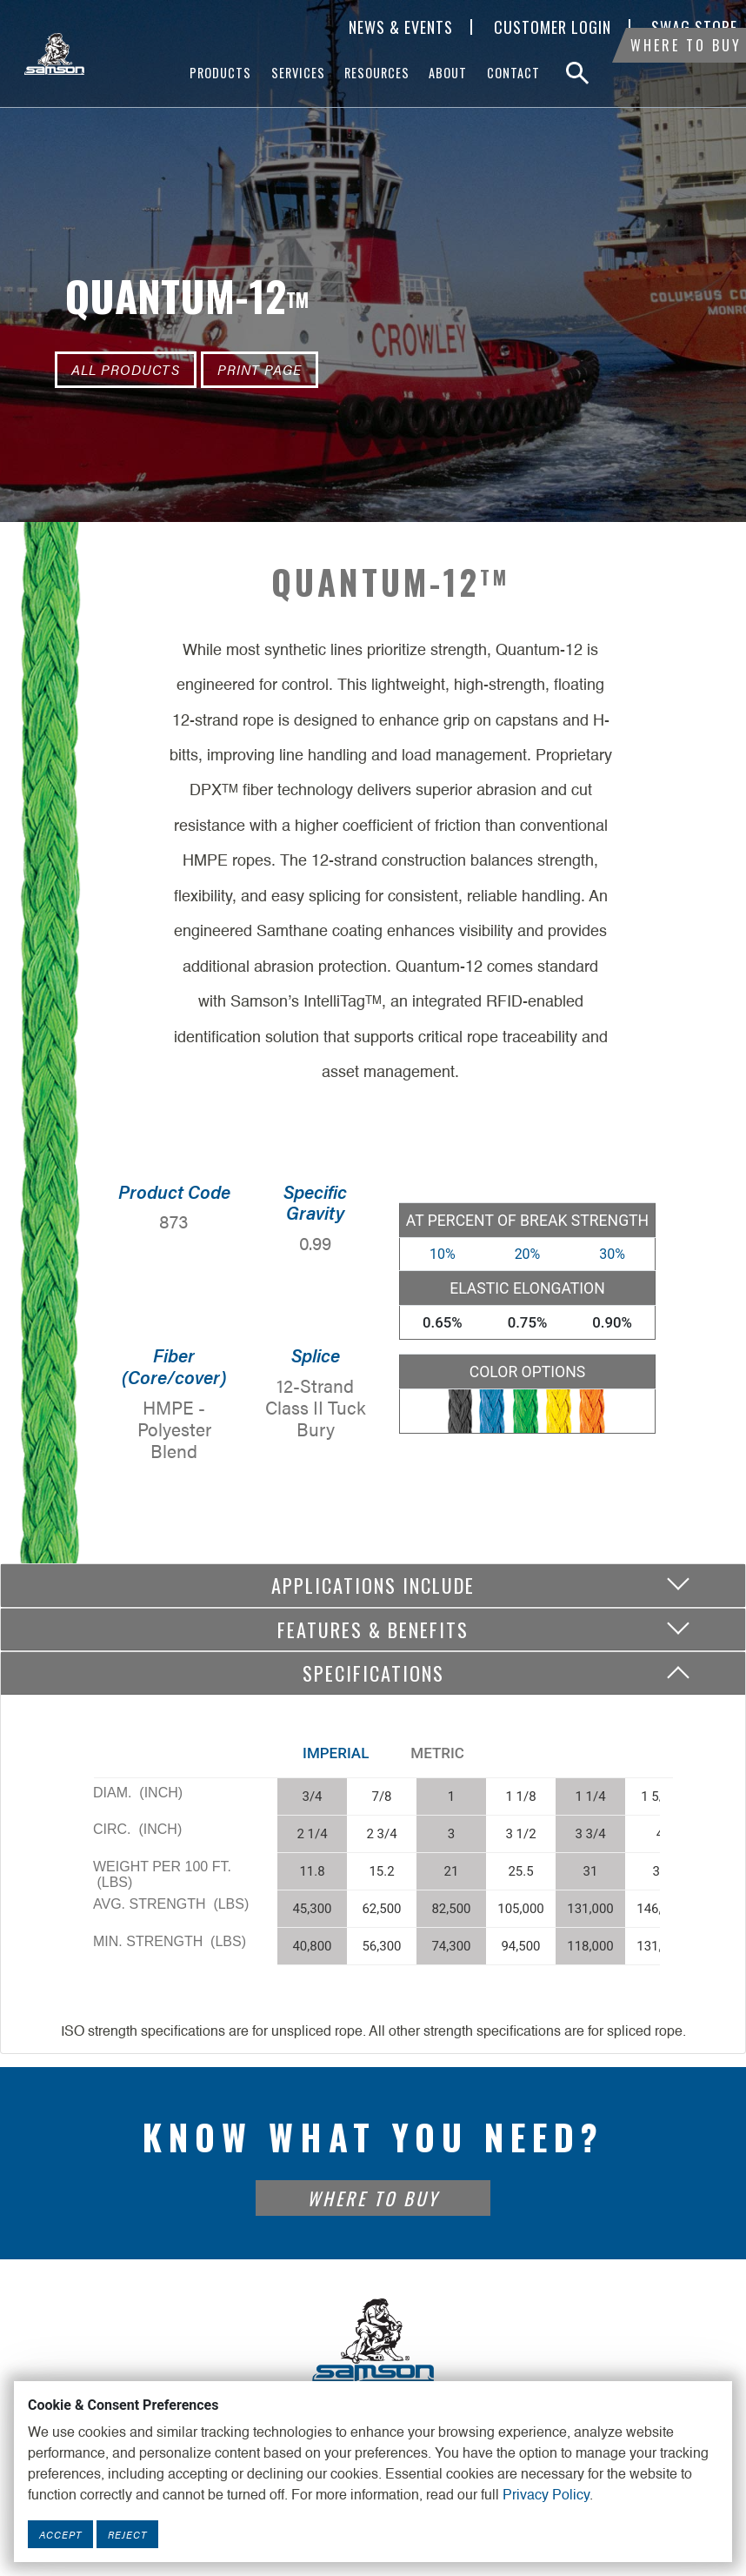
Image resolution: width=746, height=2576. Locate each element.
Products (220, 73)
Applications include (373, 1584)
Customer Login (552, 27)
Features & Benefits (373, 1629)
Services (298, 73)
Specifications (373, 1672)
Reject (127, 2534)
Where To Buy (686, 73)
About (448, 73)
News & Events (401, 27)
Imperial (336, 1753)
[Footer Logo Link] (373, 2339)
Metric (437, 1753)
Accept (60, 2534)
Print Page (259, 369)
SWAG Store (694, 27)
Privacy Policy (546, 2496)
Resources (377, 73)
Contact (513, 73)
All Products (125, 369)
